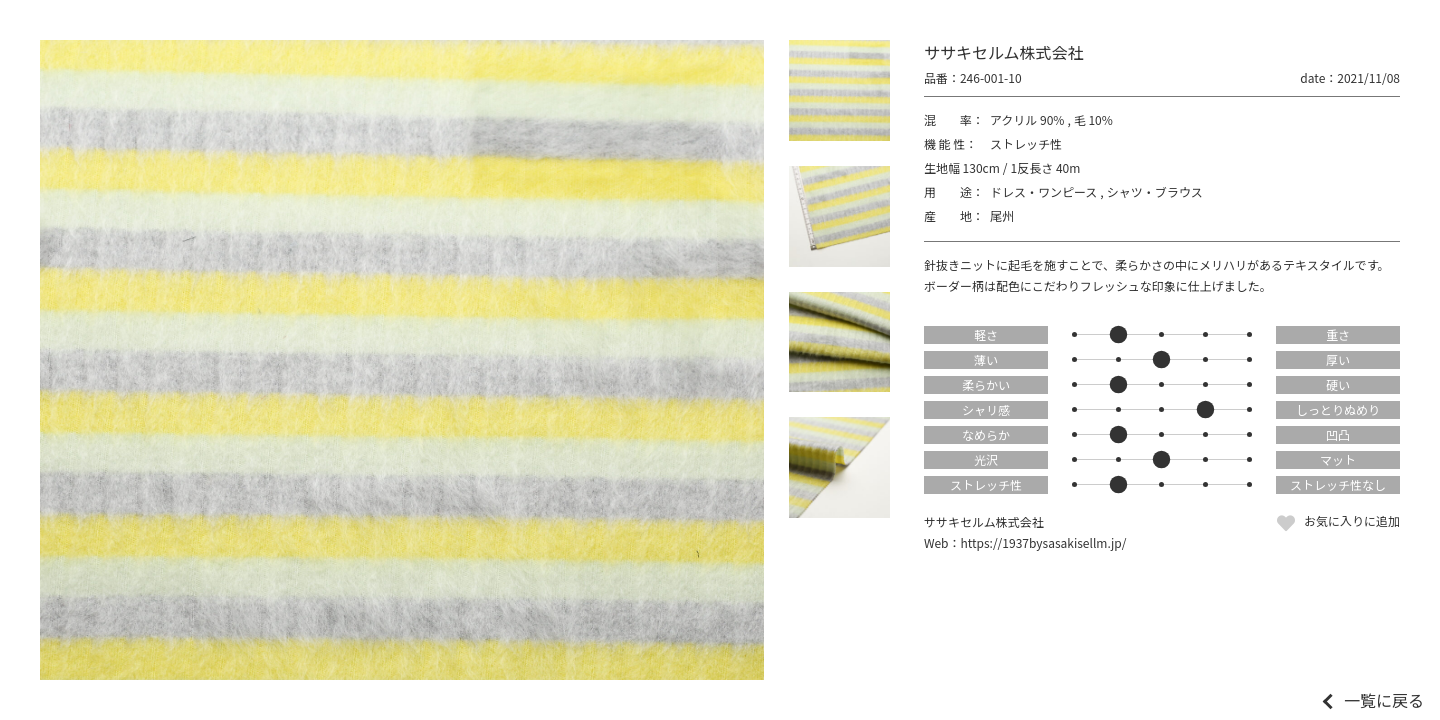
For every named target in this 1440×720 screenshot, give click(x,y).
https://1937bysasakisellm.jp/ (1044, 542)
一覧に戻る (1384, 700)
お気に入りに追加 (1352, 520)
